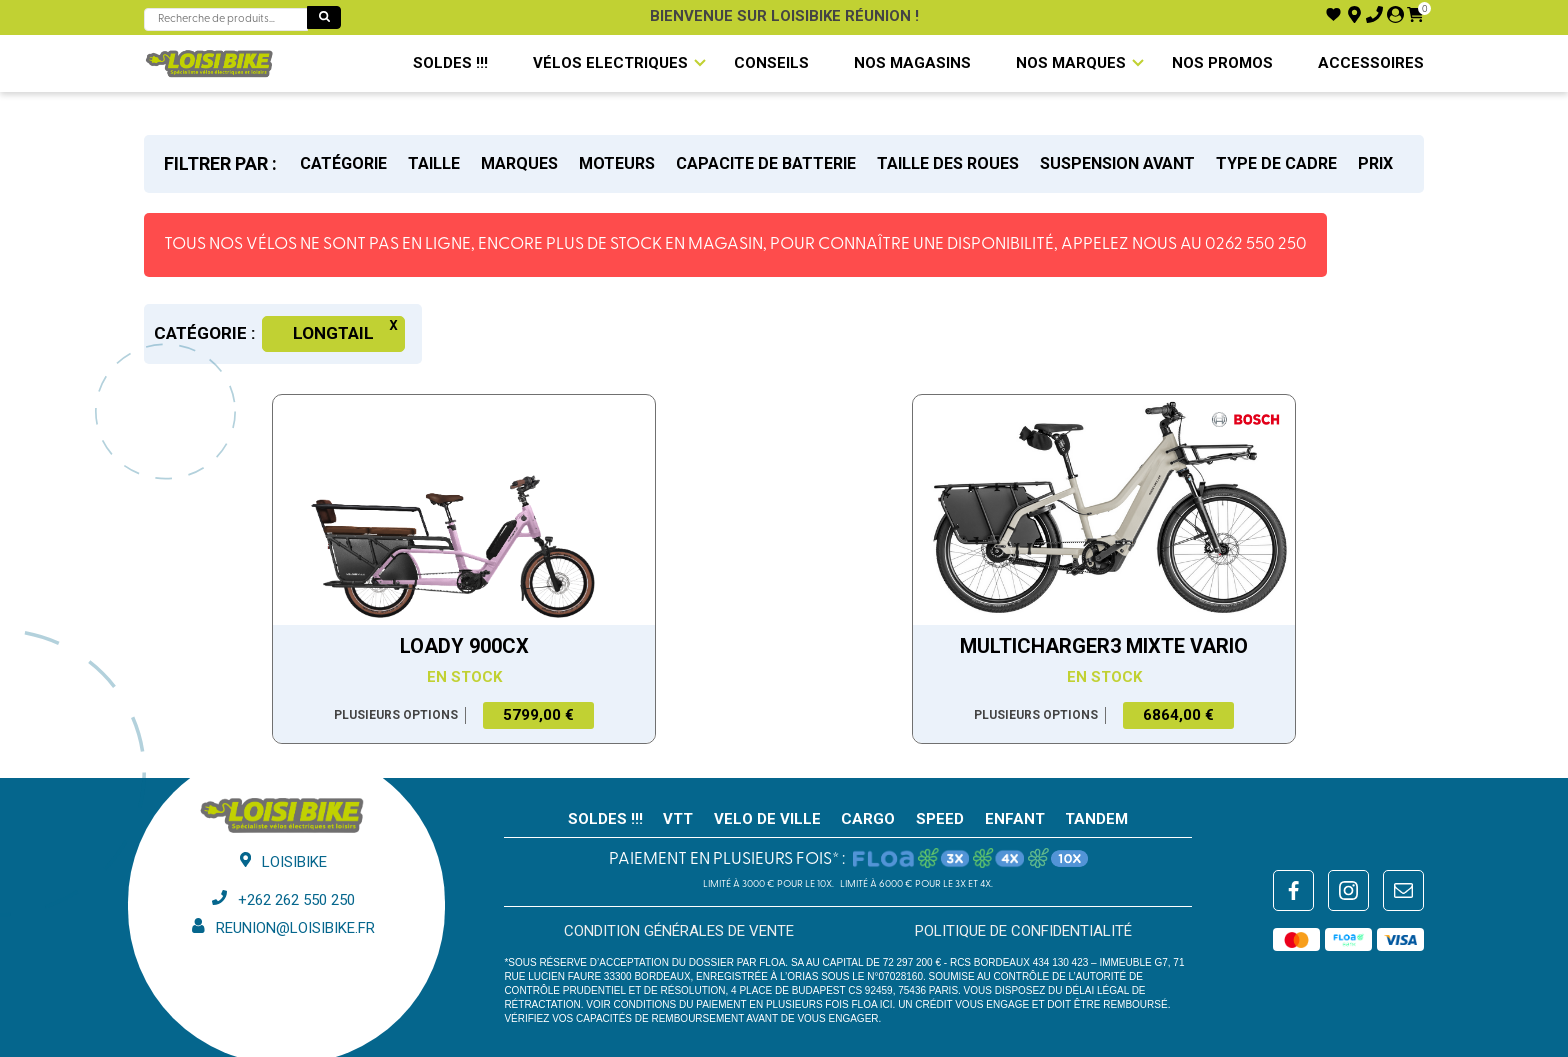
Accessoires (1371, 63)
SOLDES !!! (450, 63)
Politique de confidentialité (1023, 931)
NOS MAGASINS (912, 63)
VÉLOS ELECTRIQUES (610, 63)
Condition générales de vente (679, 931)
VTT (678, 819)
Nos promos (1222, 63)
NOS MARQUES (1071, 63)
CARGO (868, 819)
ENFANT (1015, 819)
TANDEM (1096, 819)
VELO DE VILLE (767, 819)
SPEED (940, 819)
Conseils (771, 63)
